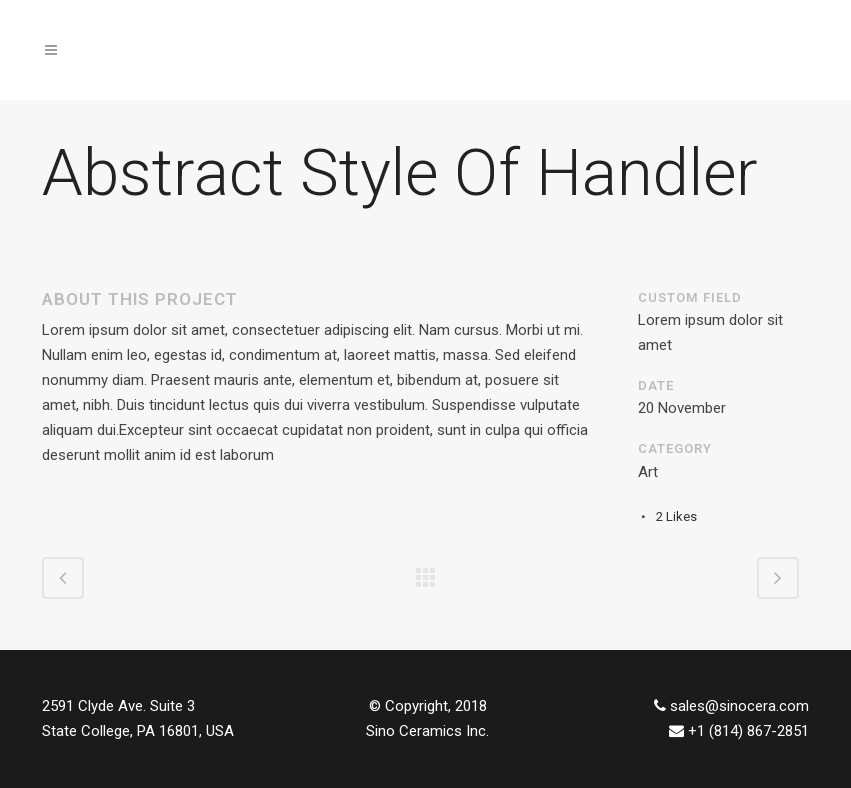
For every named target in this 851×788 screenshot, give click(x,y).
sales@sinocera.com (739, 706)
